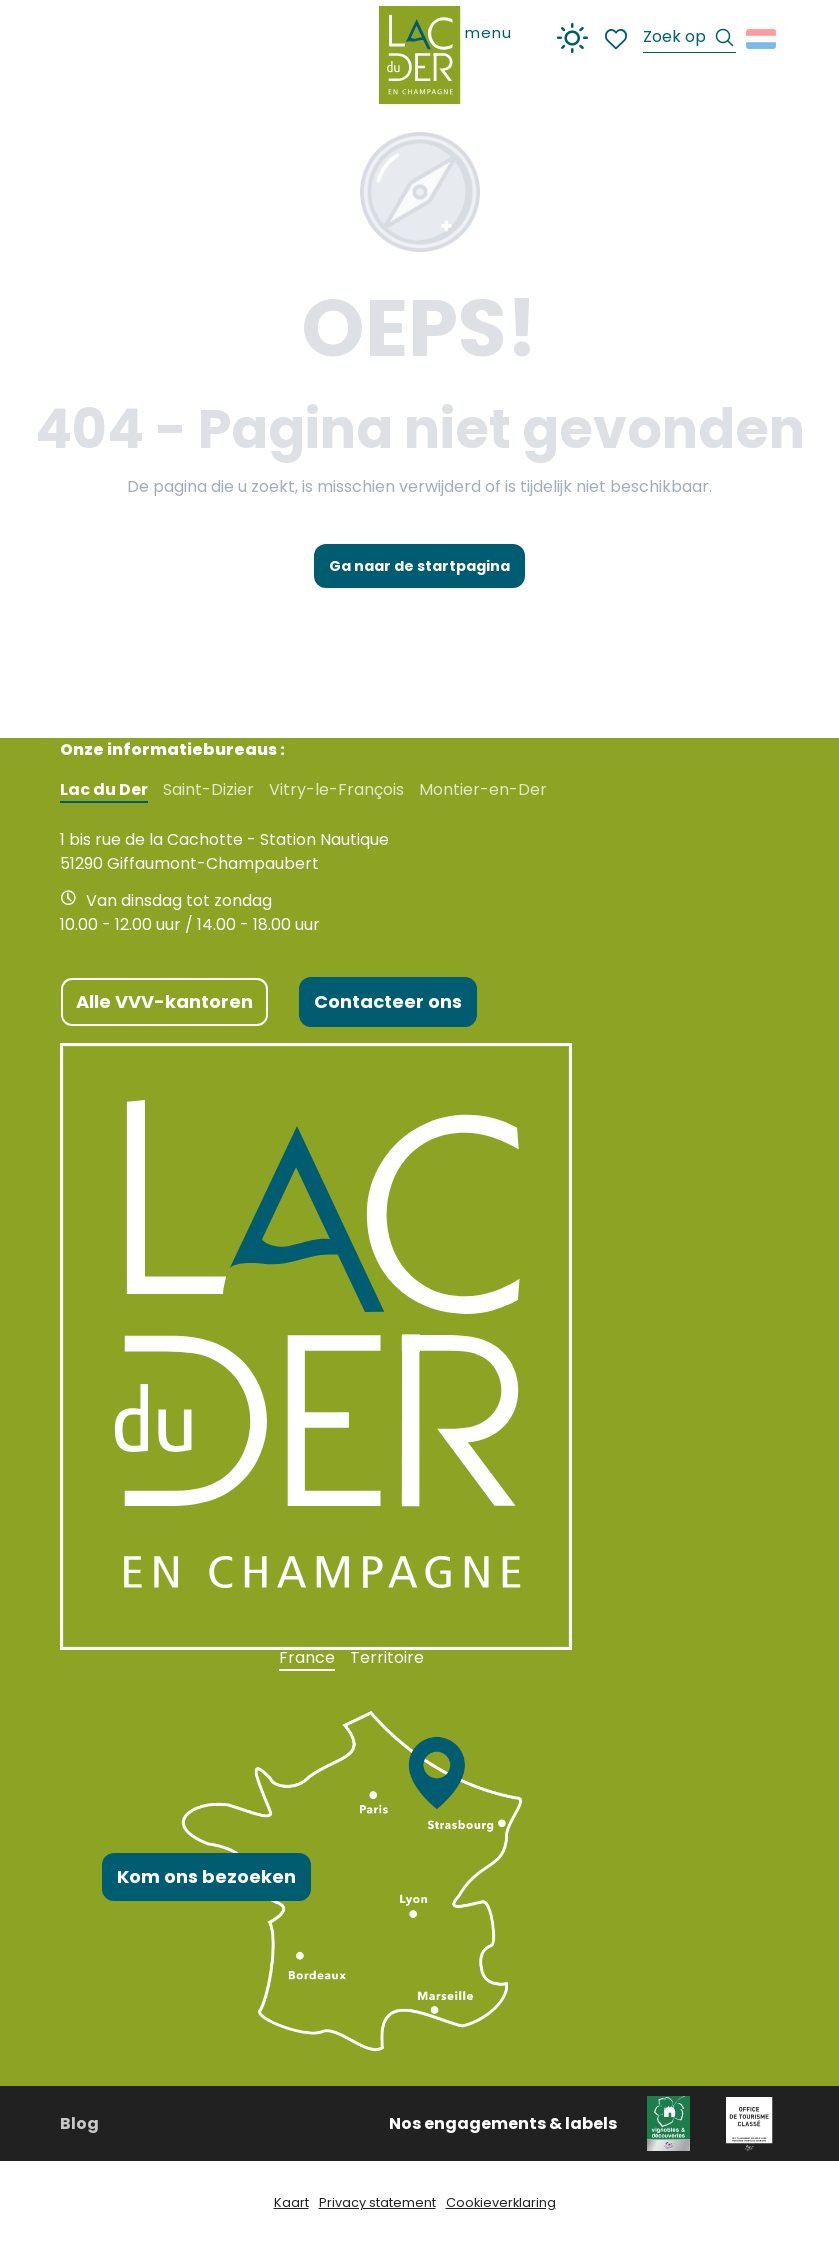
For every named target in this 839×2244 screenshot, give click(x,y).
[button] (689, 39)
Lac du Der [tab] (104, 790)
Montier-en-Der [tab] (483, 790)
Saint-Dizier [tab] (208, 790)
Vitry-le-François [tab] (336, 790)
